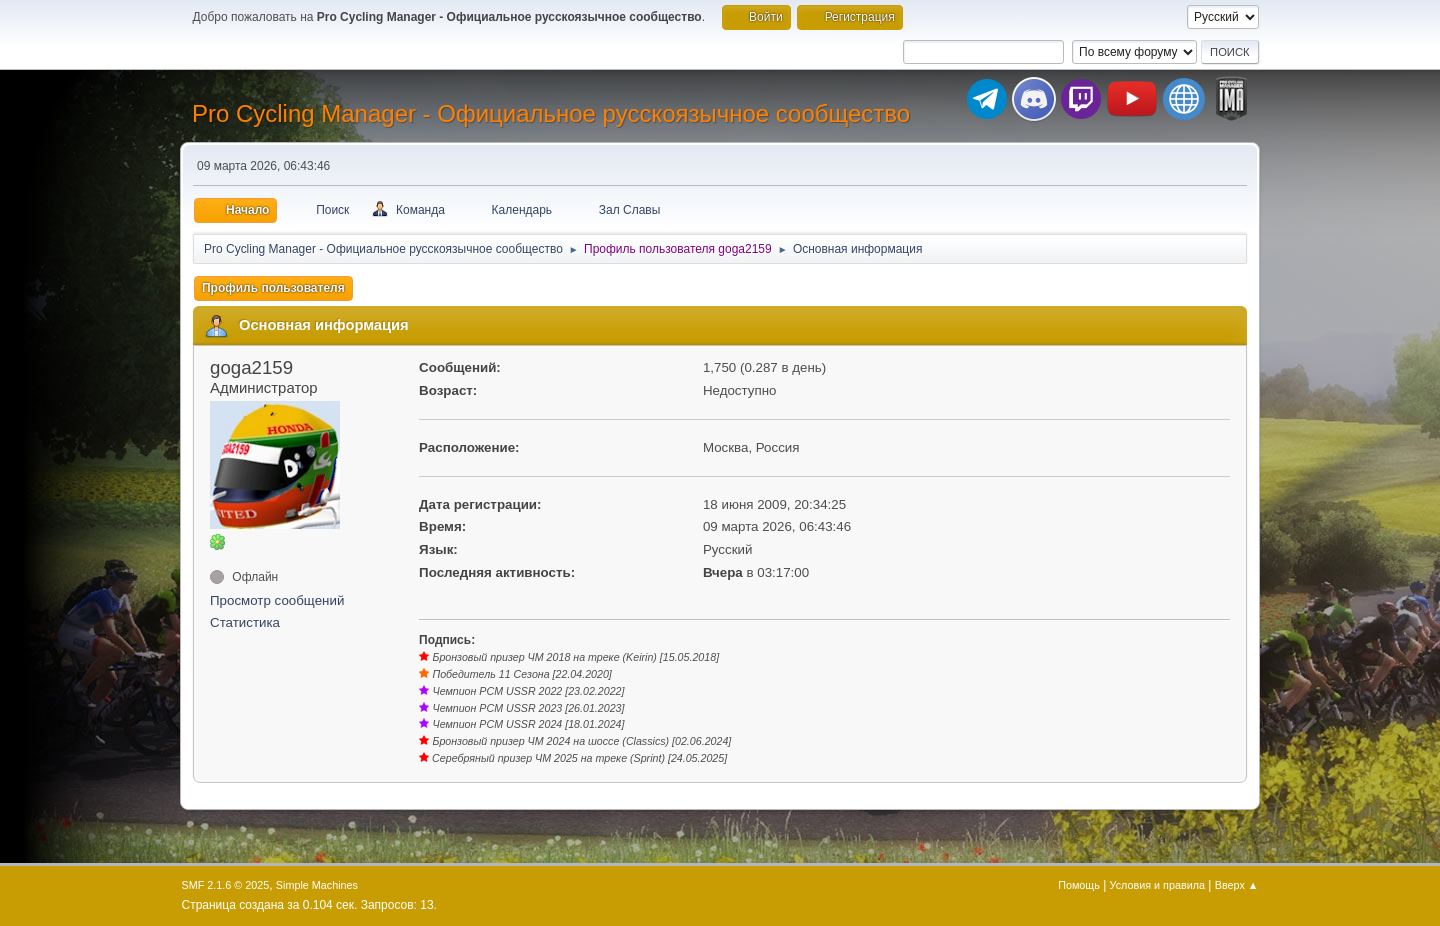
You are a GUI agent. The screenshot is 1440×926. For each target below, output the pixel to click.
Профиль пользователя (273, 288)
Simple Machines (317, 885)
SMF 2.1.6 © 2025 (226, 885)
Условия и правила (1157, 885)
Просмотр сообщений (277, 600)
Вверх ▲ (1237, 885)
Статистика (245, 622)
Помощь (1079, 885)
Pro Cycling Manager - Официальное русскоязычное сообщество (551, 113)
